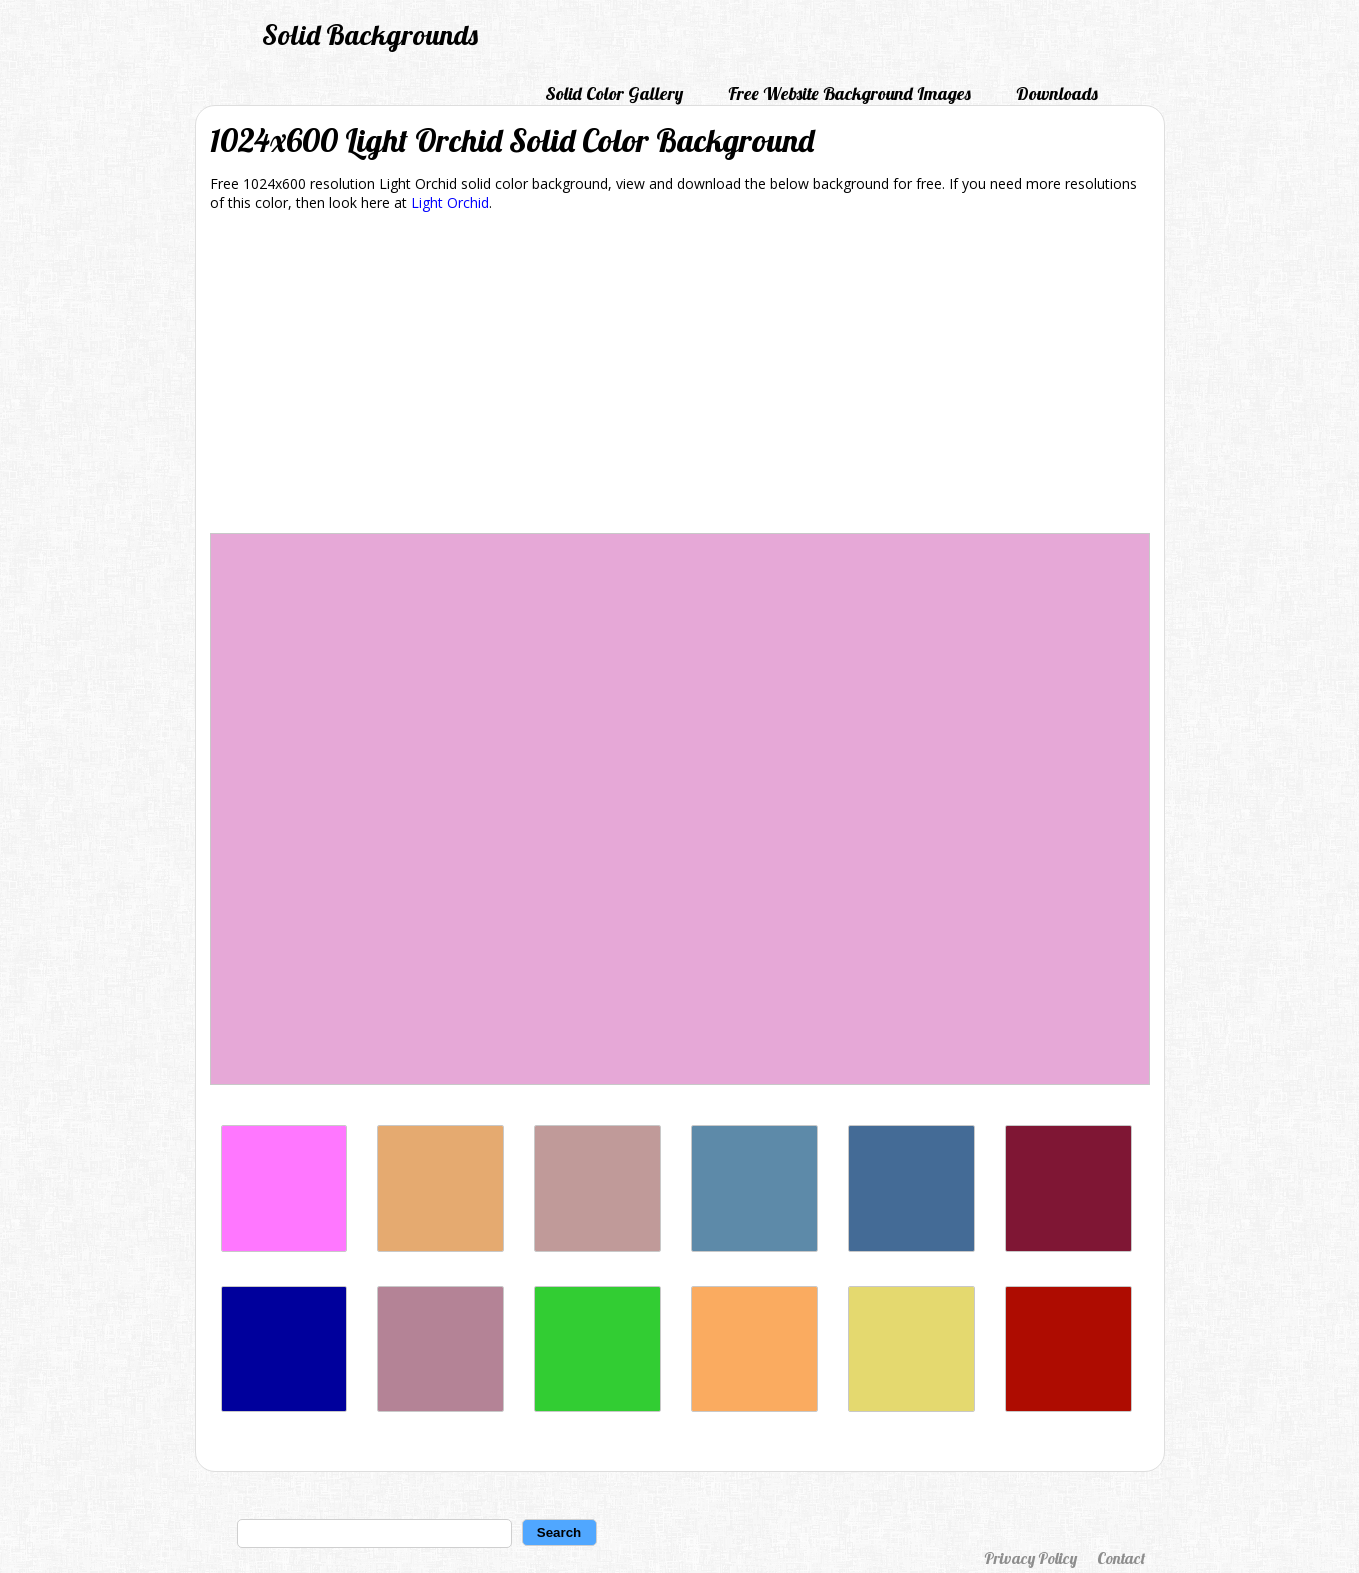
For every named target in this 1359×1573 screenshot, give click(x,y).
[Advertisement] (680, 376)
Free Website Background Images (849, 93)
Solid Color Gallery (614, 93)
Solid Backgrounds (370, 34)
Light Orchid (450, 202)
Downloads (1057, 93)
